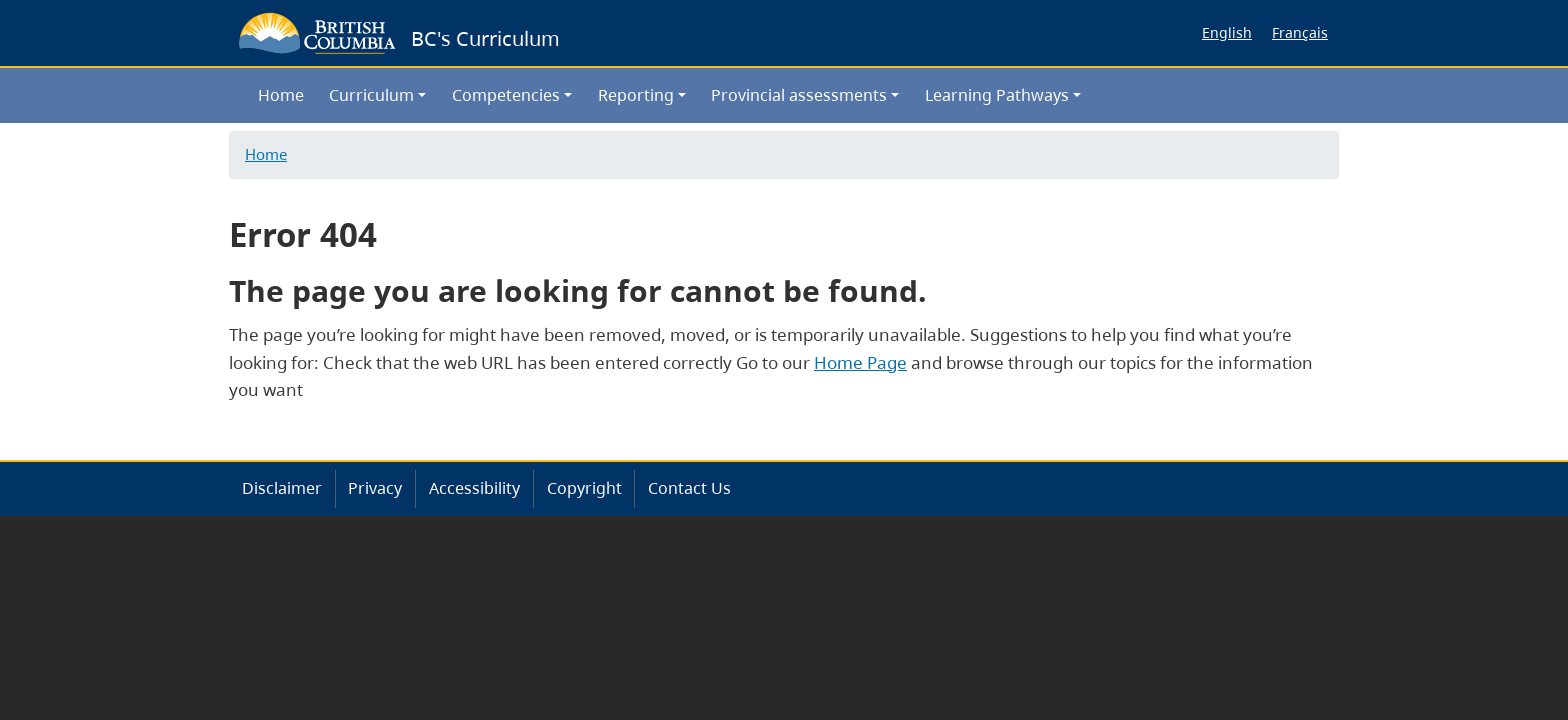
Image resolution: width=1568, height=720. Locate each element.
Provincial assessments (799, 95)
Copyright (584, 488)
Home (281, 95)
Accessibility (474, 488)
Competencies (506, 95)
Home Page (860, 362)
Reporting (636, 95)
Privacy (375, 488)
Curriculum (371, 95)
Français (1300, 32)
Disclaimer (282, 488)
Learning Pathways (997, 95)
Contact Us (689, 488)
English (1227, 32)
